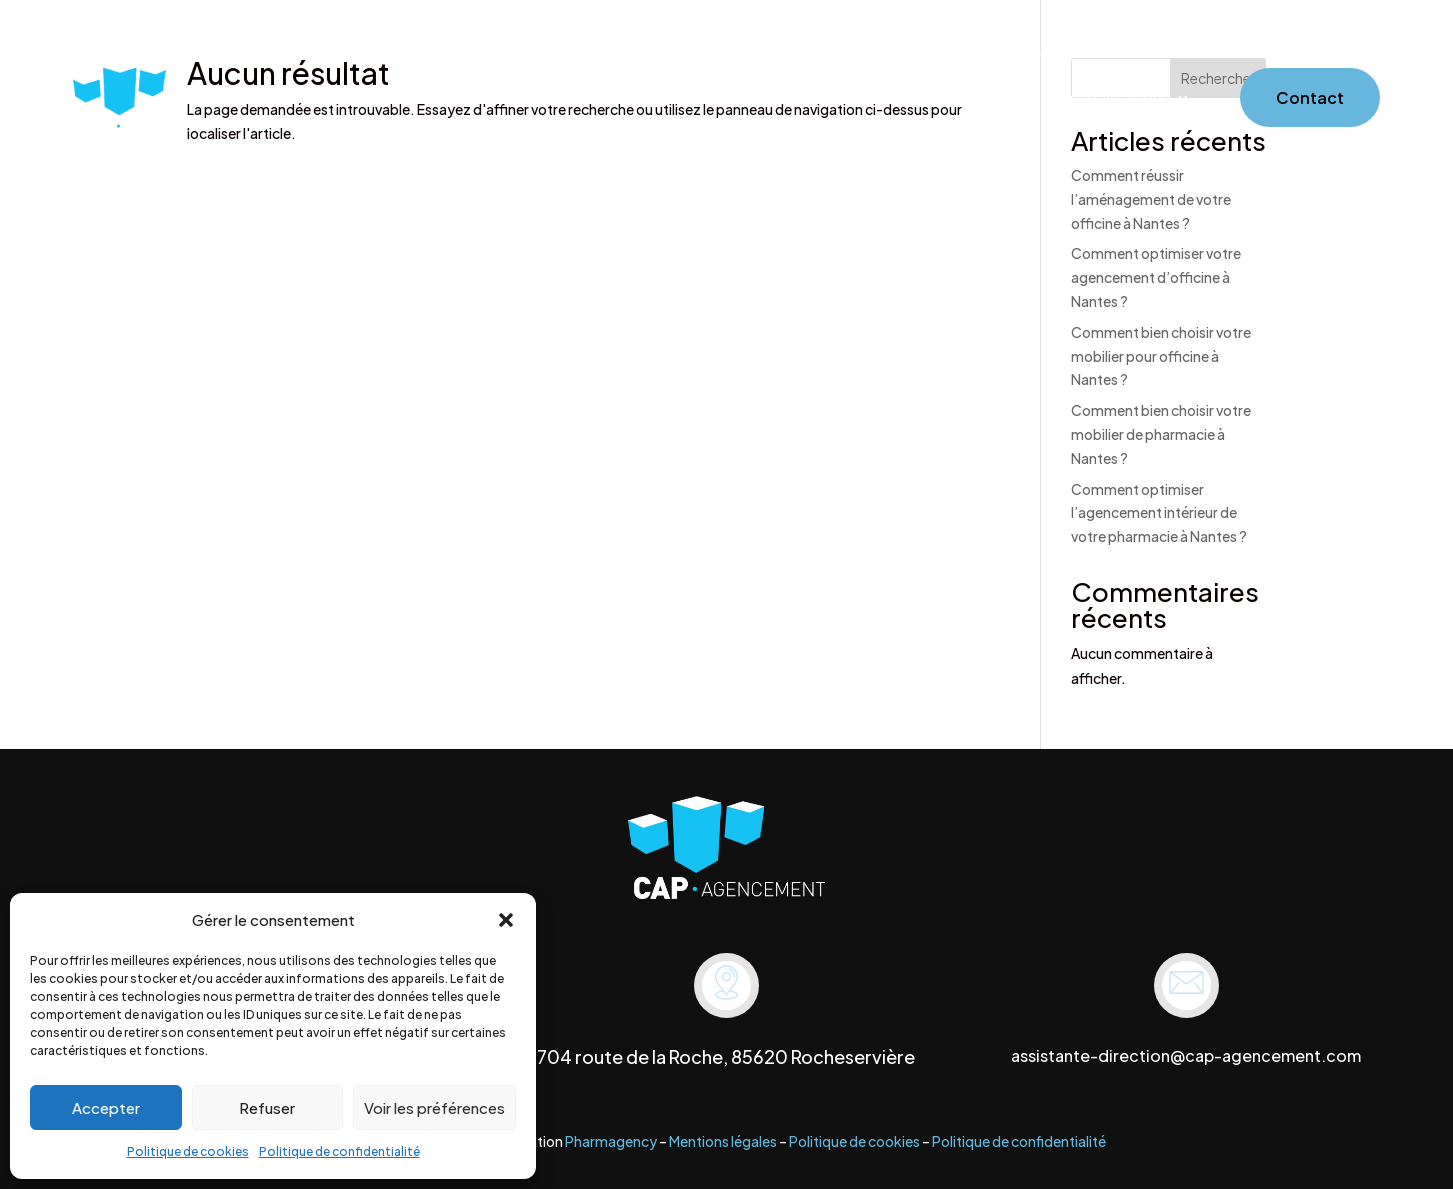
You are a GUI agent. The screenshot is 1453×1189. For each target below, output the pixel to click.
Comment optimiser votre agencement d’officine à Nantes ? (1156, 277)
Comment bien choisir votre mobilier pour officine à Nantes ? (1161, 356)
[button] (506, 920)
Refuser (267, 1107)
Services (888, 99)
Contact (1310, 97)
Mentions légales (723, 1141)
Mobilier (995, 99)
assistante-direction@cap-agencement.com (1186, 1055)
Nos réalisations (1109, 99)
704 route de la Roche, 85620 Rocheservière (726, 1056)
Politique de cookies (188, 1151)
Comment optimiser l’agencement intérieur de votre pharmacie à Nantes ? (1159, 513)
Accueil (712, 99)
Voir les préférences (434, 1107)
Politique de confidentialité (339, 1151)
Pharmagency (611, 1141)
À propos (798, 99)
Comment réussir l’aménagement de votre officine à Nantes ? (1151, 199)
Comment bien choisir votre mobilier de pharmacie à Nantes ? (1161, 434)
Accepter (106, 1107)
